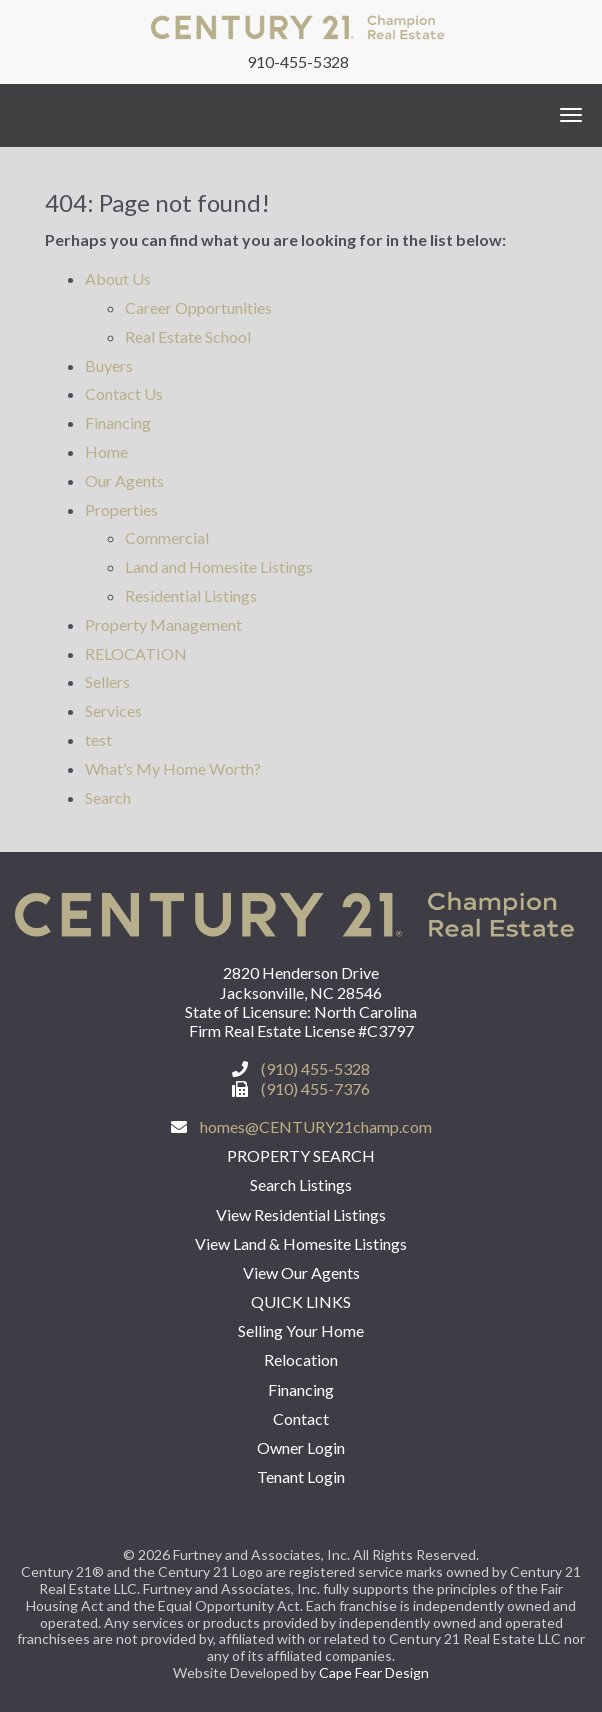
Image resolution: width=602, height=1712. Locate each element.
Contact (301, 1418)
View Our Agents (301, 1272)
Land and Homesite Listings (219, 566)
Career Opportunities (198, 307)
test (98, 739)
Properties (121, 509)
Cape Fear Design (374, 1672)
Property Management (163, 624)
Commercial (167, 537)
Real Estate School (188, 336)
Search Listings (301, 1184)
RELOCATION (136, 653)
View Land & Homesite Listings (301, 1243)
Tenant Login (301, 1476)
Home (106, 451)
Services (113, 710)
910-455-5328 (298, 61)
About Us (118, 278)
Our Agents (124, 480)
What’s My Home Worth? (173, 768)
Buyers (109, 365)
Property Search (301, 1155)
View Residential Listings (301, 1214)
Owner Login (301, 1447)
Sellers (107, 681)
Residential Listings (191, 595)
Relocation (301, 1359)
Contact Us (124, 393)
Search (108, 797)
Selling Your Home (301, 1330)
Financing (118, 422)
